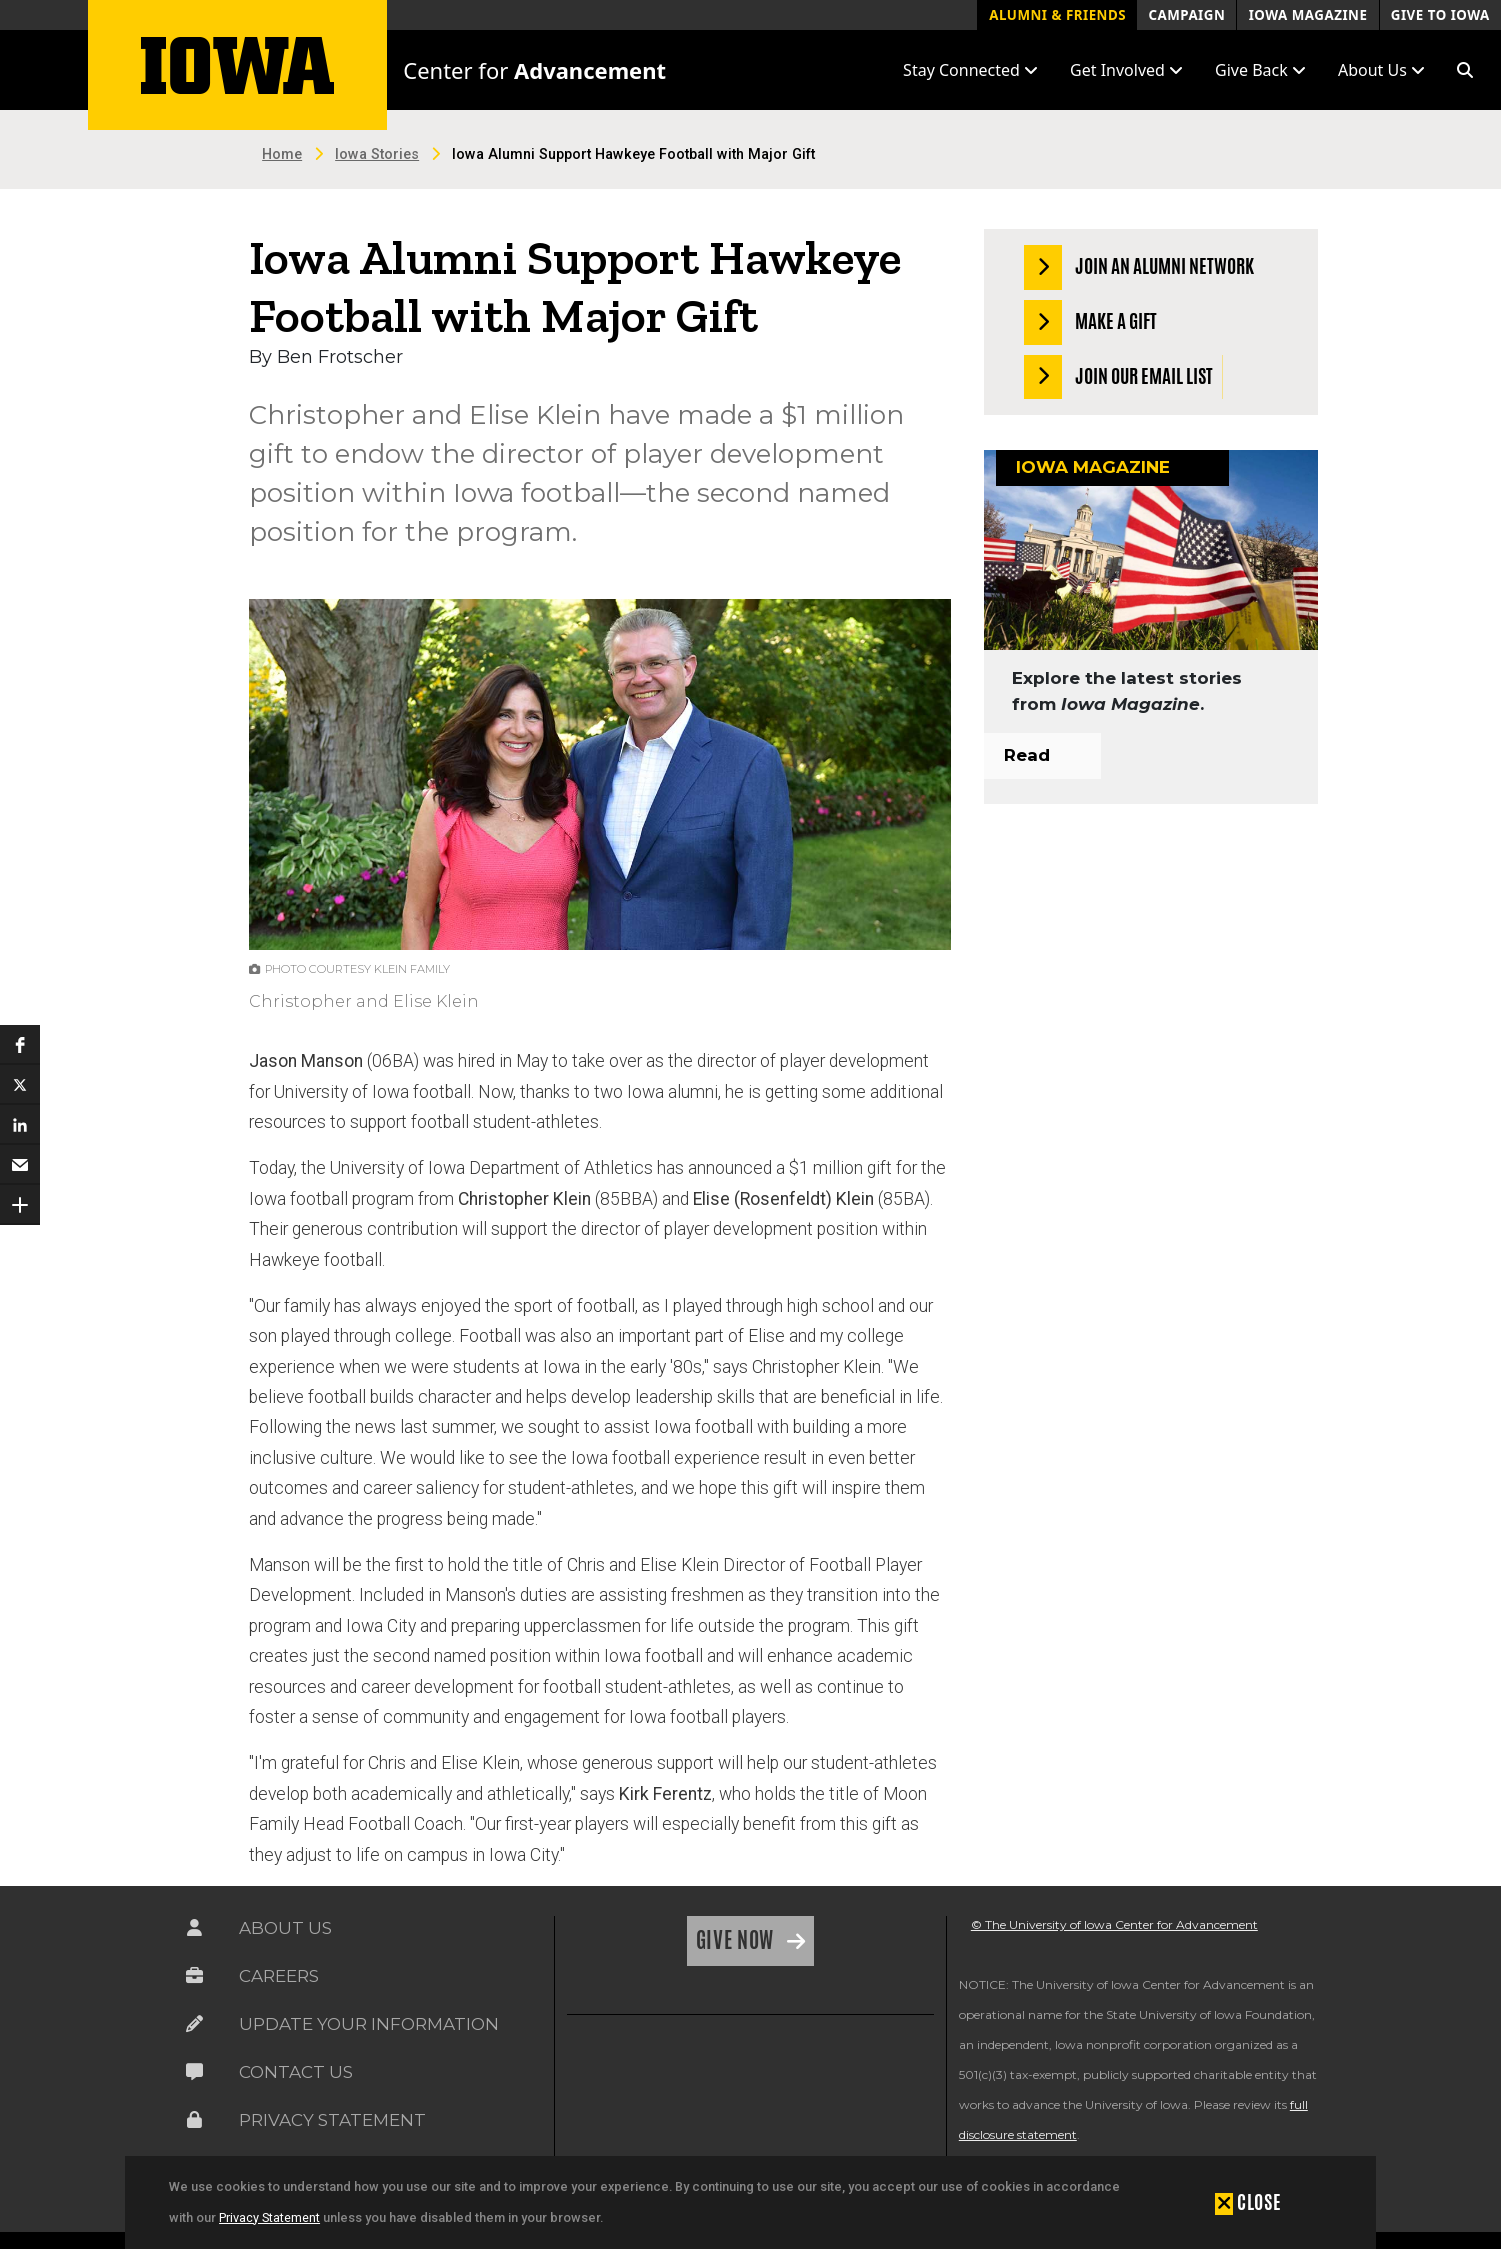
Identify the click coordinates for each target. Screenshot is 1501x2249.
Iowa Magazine (1308, 15)
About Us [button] (1381, 70)
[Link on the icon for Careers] (194, 1976)
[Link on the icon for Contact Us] (194, 2072)
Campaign (1186, 15)
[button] (1465, 70)
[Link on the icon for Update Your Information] (194, 2024)
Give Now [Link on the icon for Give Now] (737, 1940)
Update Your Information (369, 2024)
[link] (613, 2080)
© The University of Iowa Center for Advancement (1114, 1924)
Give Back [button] (1260, 70)
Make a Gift (1090, 322)
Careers (279, 1976)
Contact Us (296, 2072)
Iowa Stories (377, 154)
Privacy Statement (269, 2217)
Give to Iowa (1440, 15)
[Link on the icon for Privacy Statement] (194, 2120)
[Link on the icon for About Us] (194, 1928)
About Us (285, 1928)
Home (282, 154)
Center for (534, 70)
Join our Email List (1118, 377)
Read (1027, 755)
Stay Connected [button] (970, 70)
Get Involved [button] (1126, 70)
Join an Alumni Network (1139, 267)
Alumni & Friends (1057, 15)
